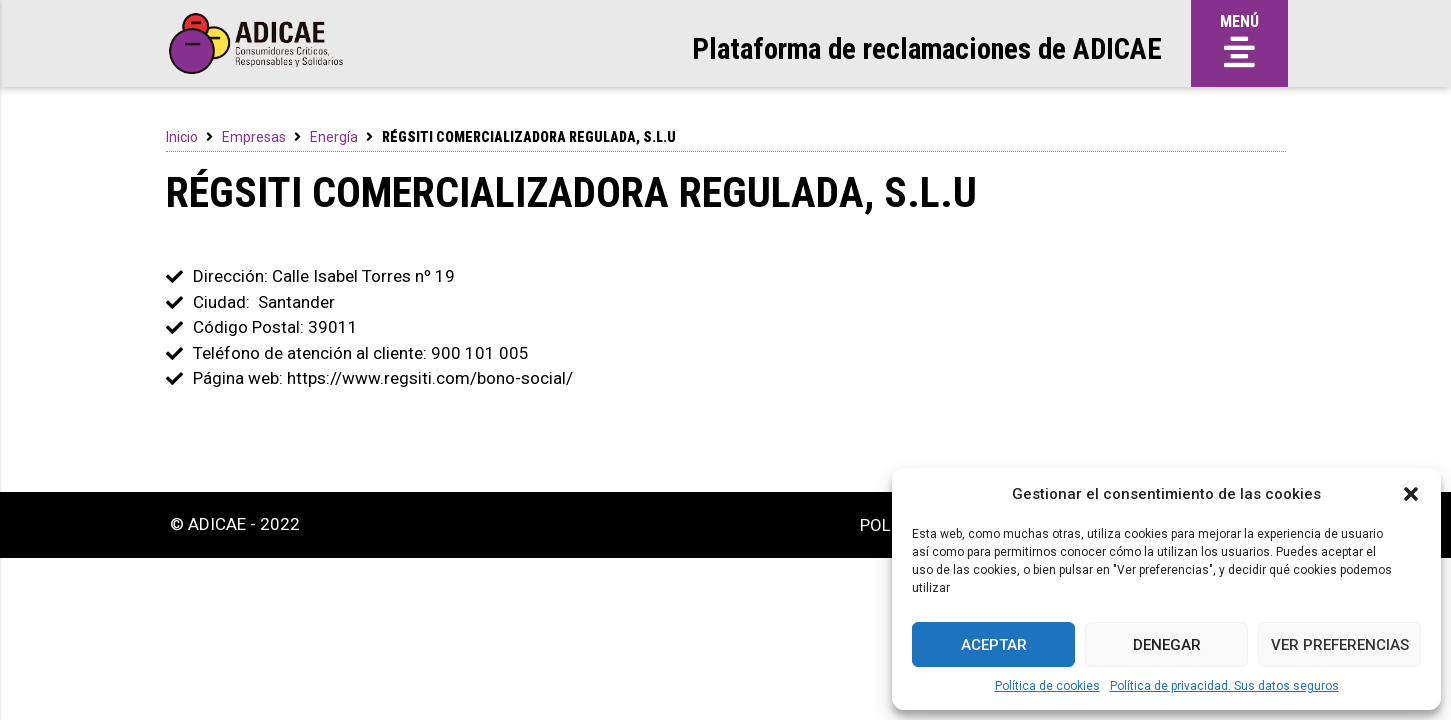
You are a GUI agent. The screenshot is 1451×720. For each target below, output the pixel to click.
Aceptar (994, 645)
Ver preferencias (1340, 645)
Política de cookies (1047, 686)
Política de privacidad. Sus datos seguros (1224, 686)
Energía (334, 137)
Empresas (254, 137)
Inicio (182, 137)
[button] (1411, 494)
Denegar (1167, 645)
